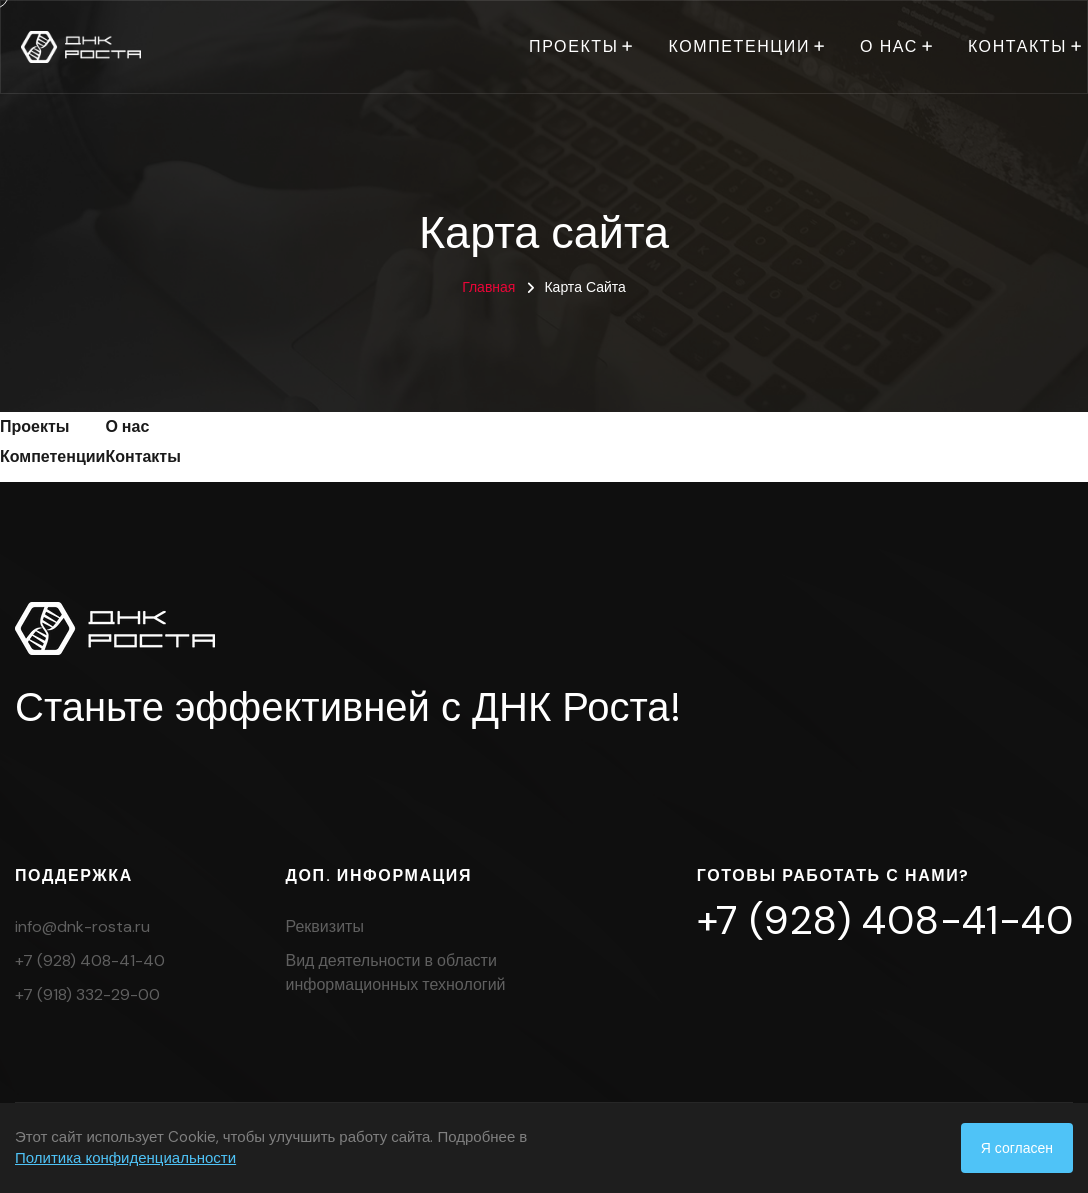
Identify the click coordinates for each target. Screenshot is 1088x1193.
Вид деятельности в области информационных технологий (396, 972)
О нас (889, 46)
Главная (488, 287)
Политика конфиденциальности (125, 1158)
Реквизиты (325, 926)
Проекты (573, 46)
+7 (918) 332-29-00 (87, 994)
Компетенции (739, 46)
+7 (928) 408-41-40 (90, 960)
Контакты (1017, 46)
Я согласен (1017, 1148)
